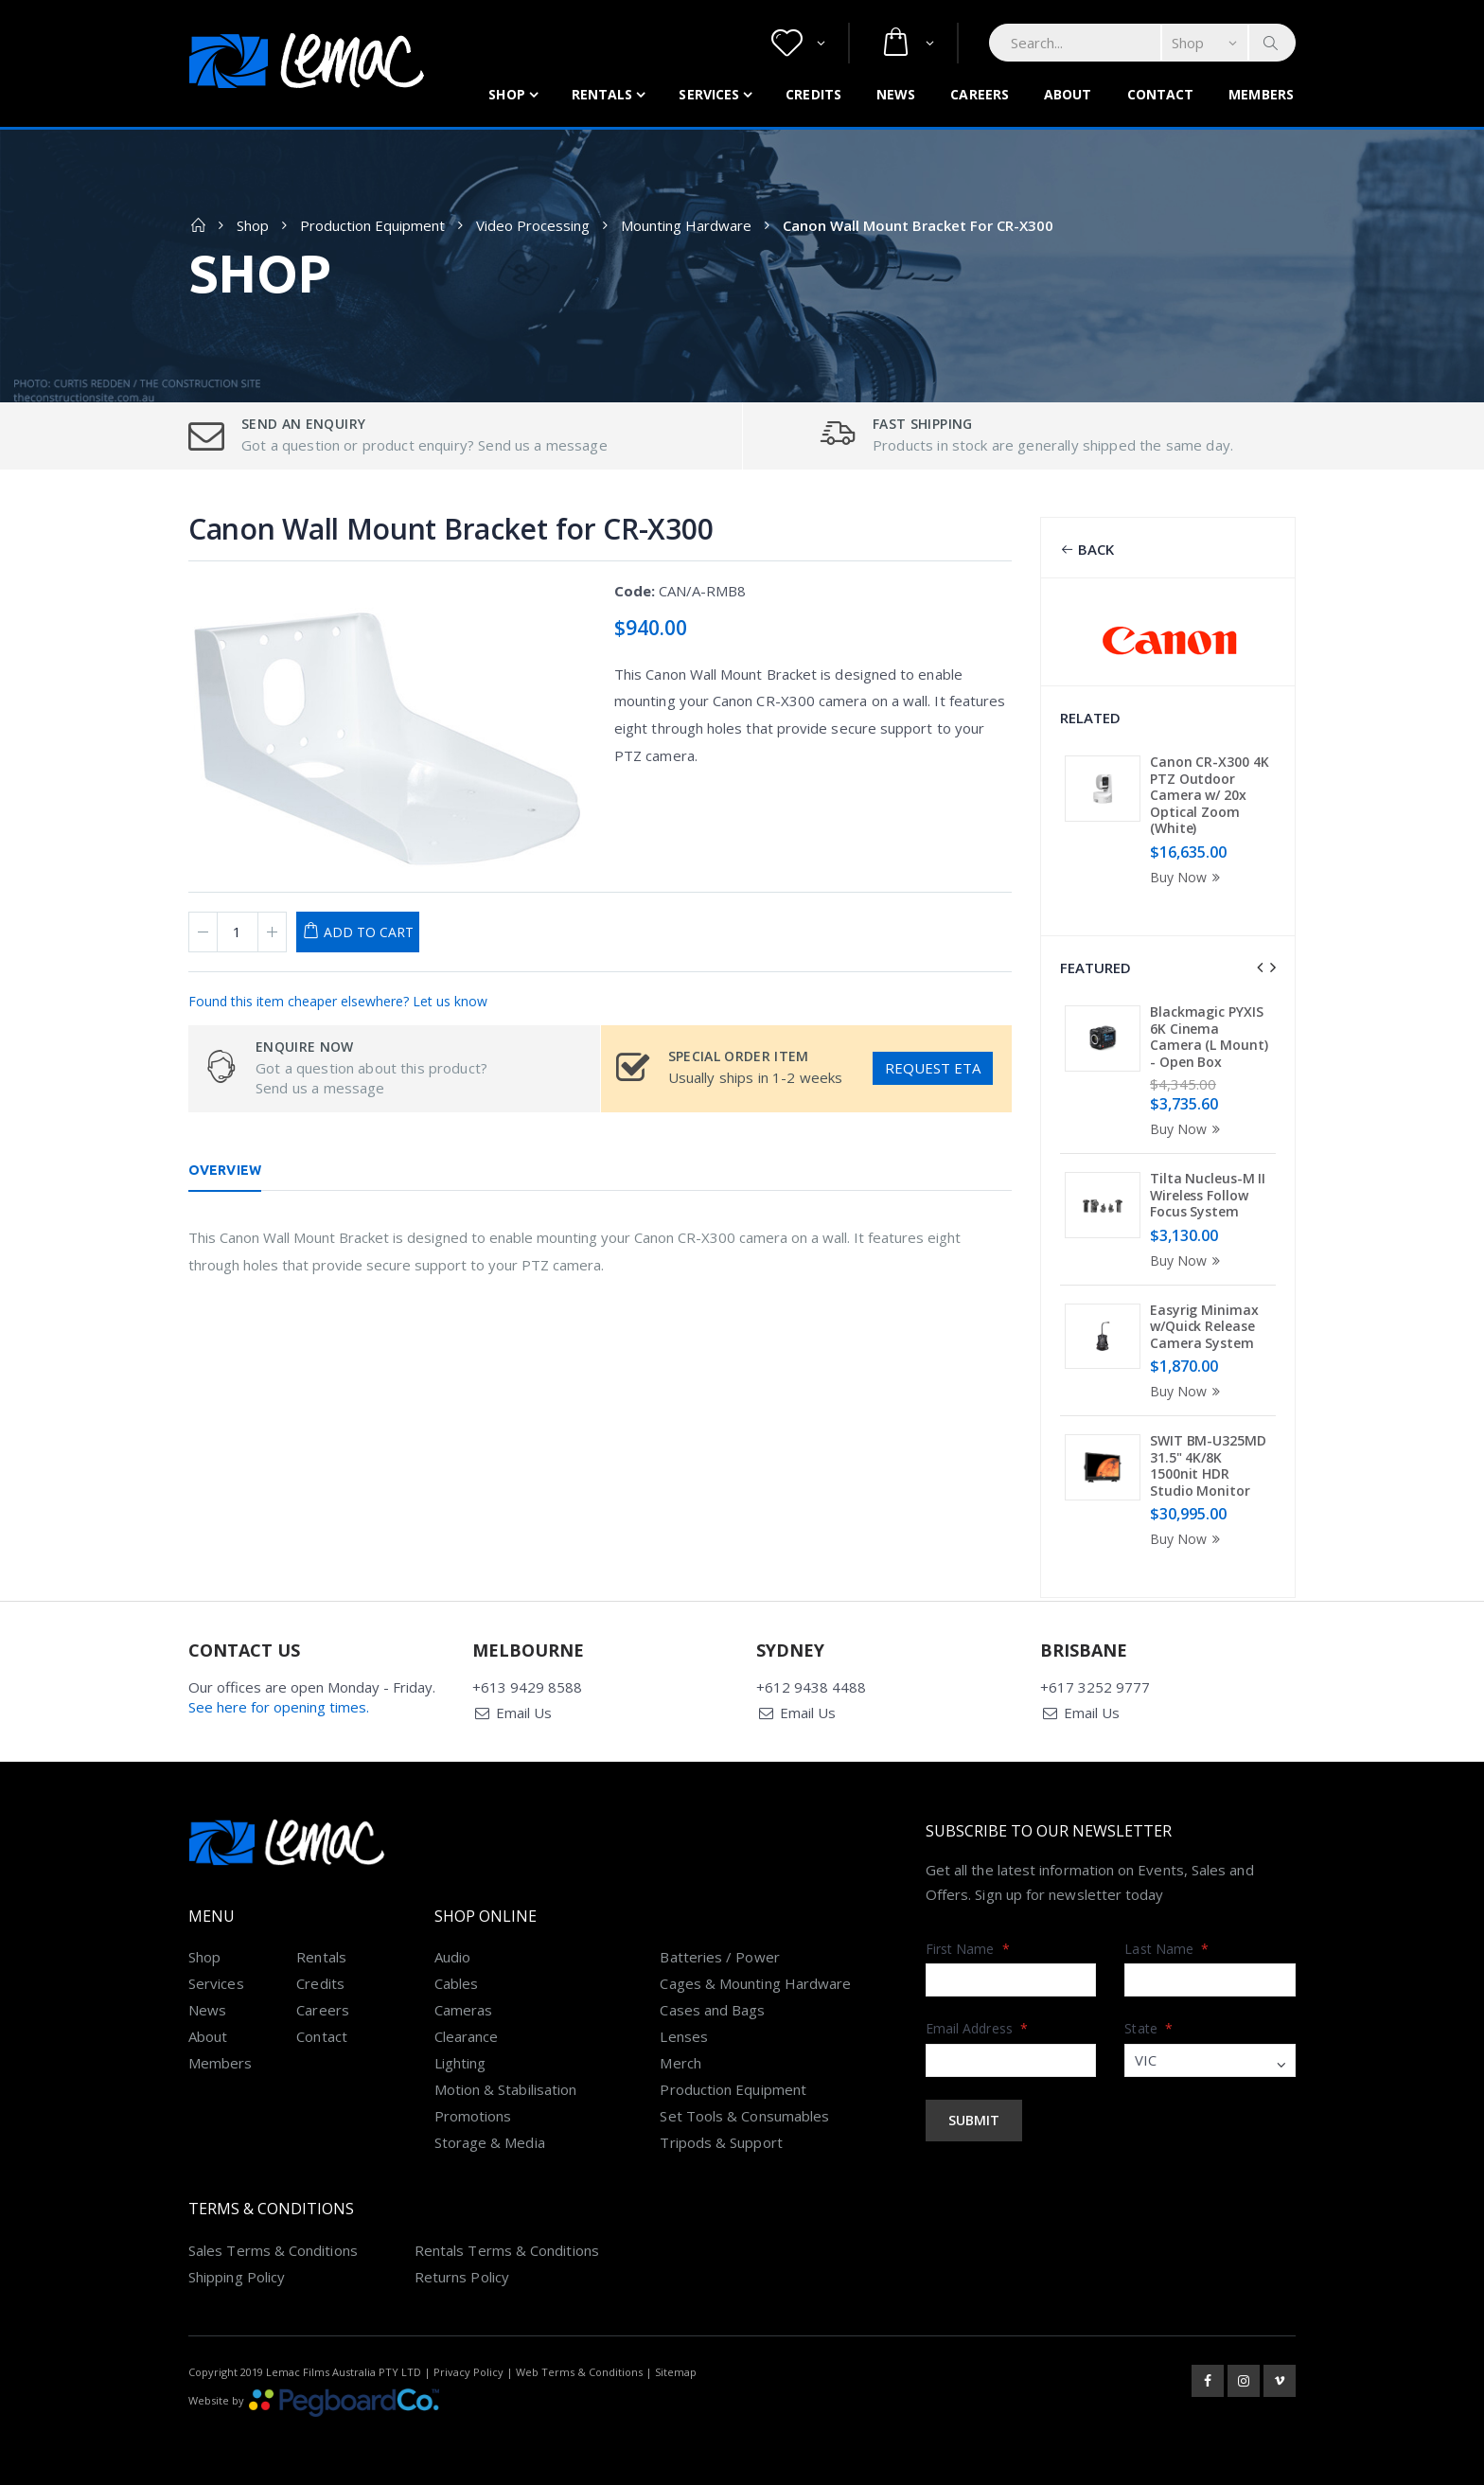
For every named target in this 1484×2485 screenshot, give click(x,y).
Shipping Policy (236, 2276)
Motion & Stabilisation (505, 2089)
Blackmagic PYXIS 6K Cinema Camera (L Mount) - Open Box (1208, 1037)
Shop (506, 94)
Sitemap (676, 2372)
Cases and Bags (712, 2009)
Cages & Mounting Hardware (755, 1983)
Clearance (466, 2036)
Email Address (977, 2028)
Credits (813, 94)
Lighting (460, 2062)
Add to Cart (369, 932)
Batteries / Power (719, 1956)
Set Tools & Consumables (744, 2115)
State (1148, 2028)
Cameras (463, 2009)
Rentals (602, 94)
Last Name (1166, 1949)
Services (709, 94)
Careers (979, 94)
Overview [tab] (224, 1170)
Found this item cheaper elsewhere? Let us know (337, 1001)
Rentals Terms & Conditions (507, 2250)
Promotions (473, 2115)
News (895, 94)
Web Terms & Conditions (579, 2372)
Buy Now (1188, 877)
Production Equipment (372, 225)
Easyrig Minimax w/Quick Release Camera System (1204, 1326)
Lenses (683, 2036)
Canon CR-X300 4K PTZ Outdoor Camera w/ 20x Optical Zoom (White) (1209, 795)
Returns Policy (462, 2276)
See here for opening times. (278, 1706)
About (1068, 94)
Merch (680, 2062)
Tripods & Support (721, 2142)
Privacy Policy (468, 2372)
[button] (798, 43)
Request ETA (932, 1067)
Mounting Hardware (686, 225)
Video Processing (533, 225)
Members (1261, 94)
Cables (456, 1983)
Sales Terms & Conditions (273, 2250)
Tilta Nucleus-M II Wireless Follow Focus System (1207, 1194)
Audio (452, 1956)
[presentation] (1259, 967)
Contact (1160, 94)
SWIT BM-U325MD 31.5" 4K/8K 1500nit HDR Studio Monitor (1208, 1465)
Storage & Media (489, 2142)
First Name (968, 1949)
